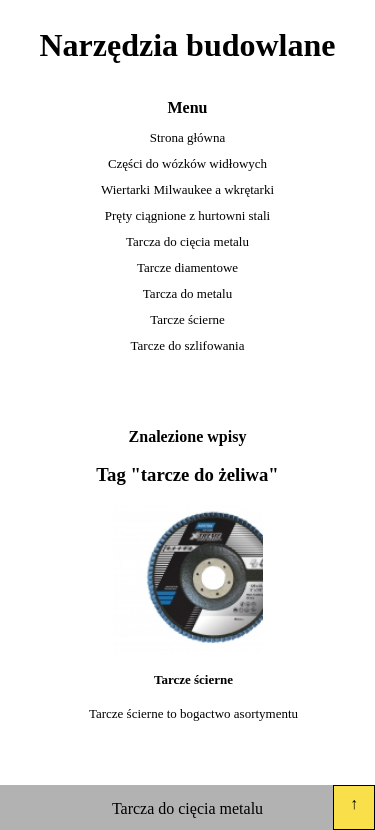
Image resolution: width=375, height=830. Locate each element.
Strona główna (187, 137)
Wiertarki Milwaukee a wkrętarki (187, 189)
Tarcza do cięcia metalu (187, 241)
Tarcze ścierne (187, 319)
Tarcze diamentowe (187, 267)
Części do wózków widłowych (187, 163)
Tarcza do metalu (187, 293)
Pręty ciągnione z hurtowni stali (187, 215)
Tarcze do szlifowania (188, 345)
